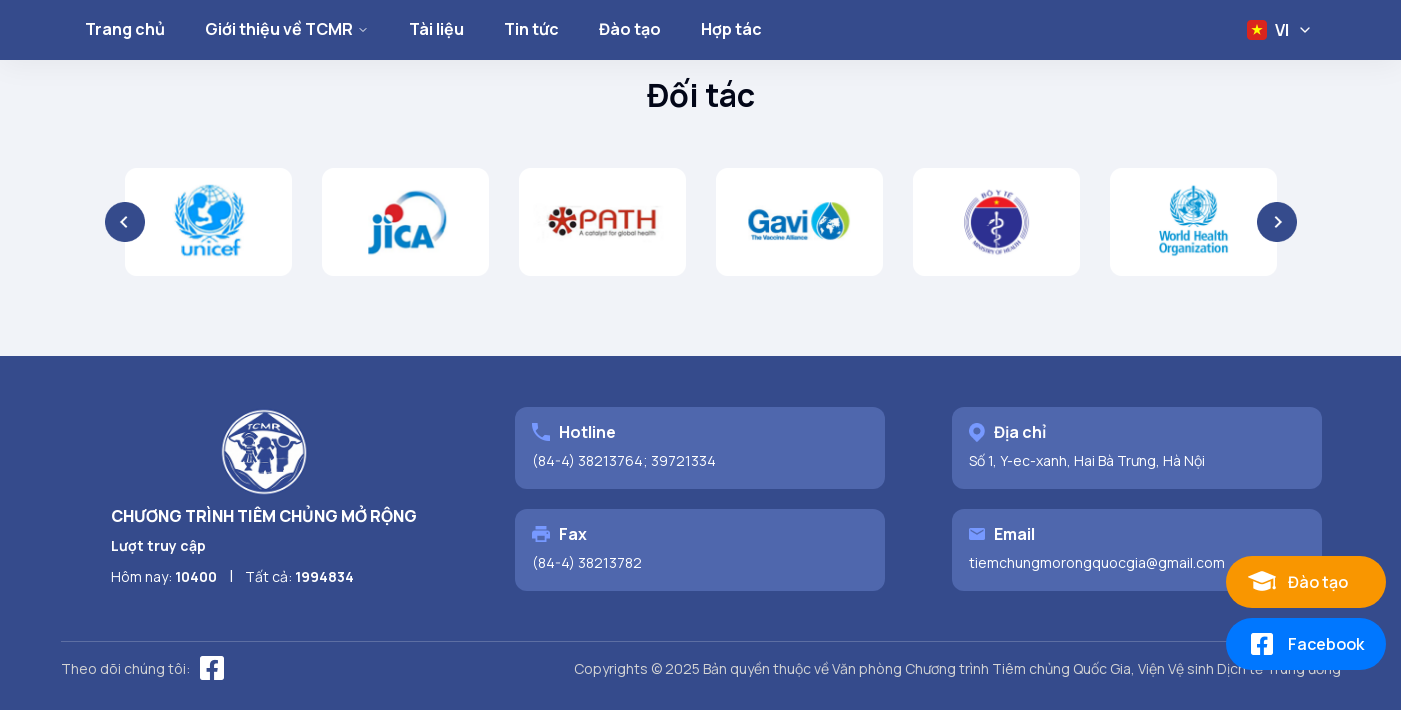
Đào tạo (630, 29)
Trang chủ (125, 29)
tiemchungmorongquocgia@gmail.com (1097, 562)
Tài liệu (436, 29)
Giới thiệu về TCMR (287, 29)
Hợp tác (731, 29)
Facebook (1305, 644)
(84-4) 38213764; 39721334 (624, 460)
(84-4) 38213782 (587, 562)
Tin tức (531, 29)
